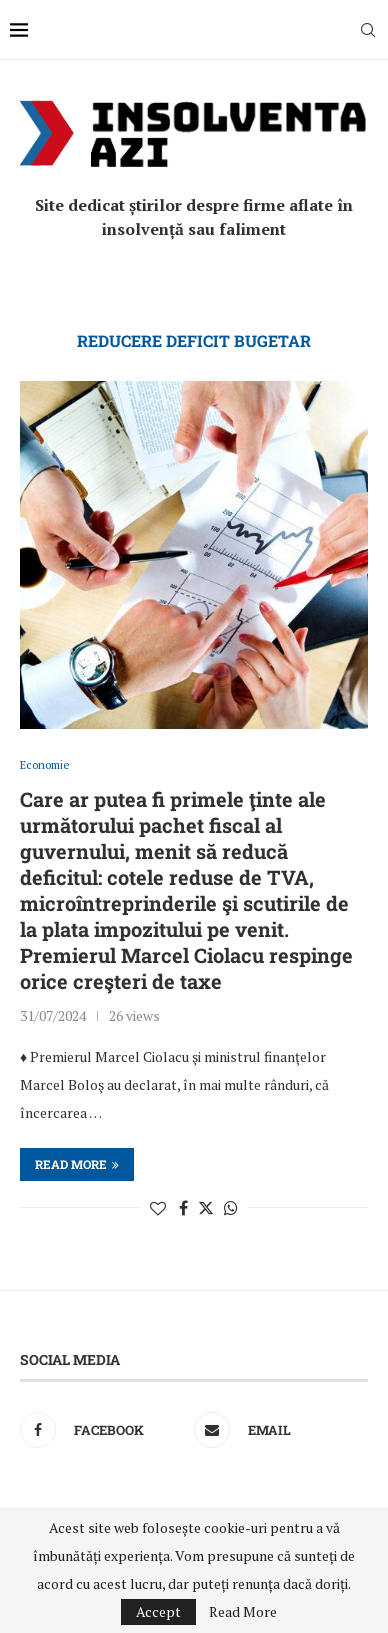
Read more (77, 1164)
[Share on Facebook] (183, 1208)
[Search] (368, 30)
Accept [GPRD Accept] (158, 1611)
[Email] (276, 1430)
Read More (243, 1612)
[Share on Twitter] (206, 1208)
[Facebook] (102, 1430)
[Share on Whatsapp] (231, 1208)
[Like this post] (158, 1208)
